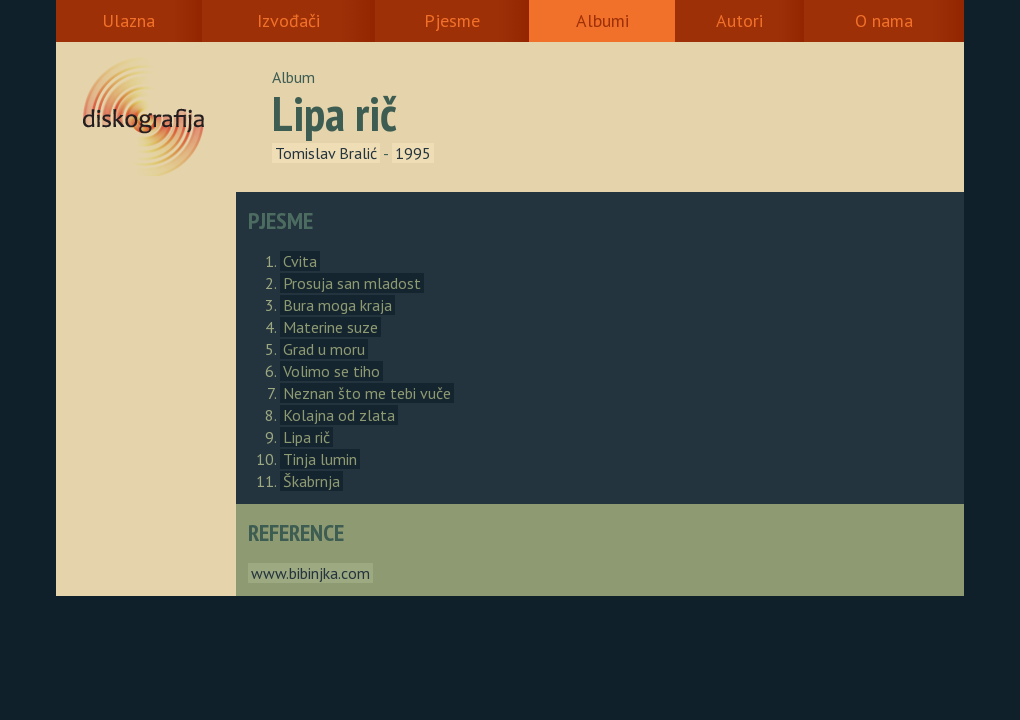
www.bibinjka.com (310, 573)
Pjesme (452, 20)
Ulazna (128, 20)
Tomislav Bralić (326, 153)
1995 (413, 153)
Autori (739, 20)
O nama (884, 20)
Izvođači (288, 20)
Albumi (602, 20)
